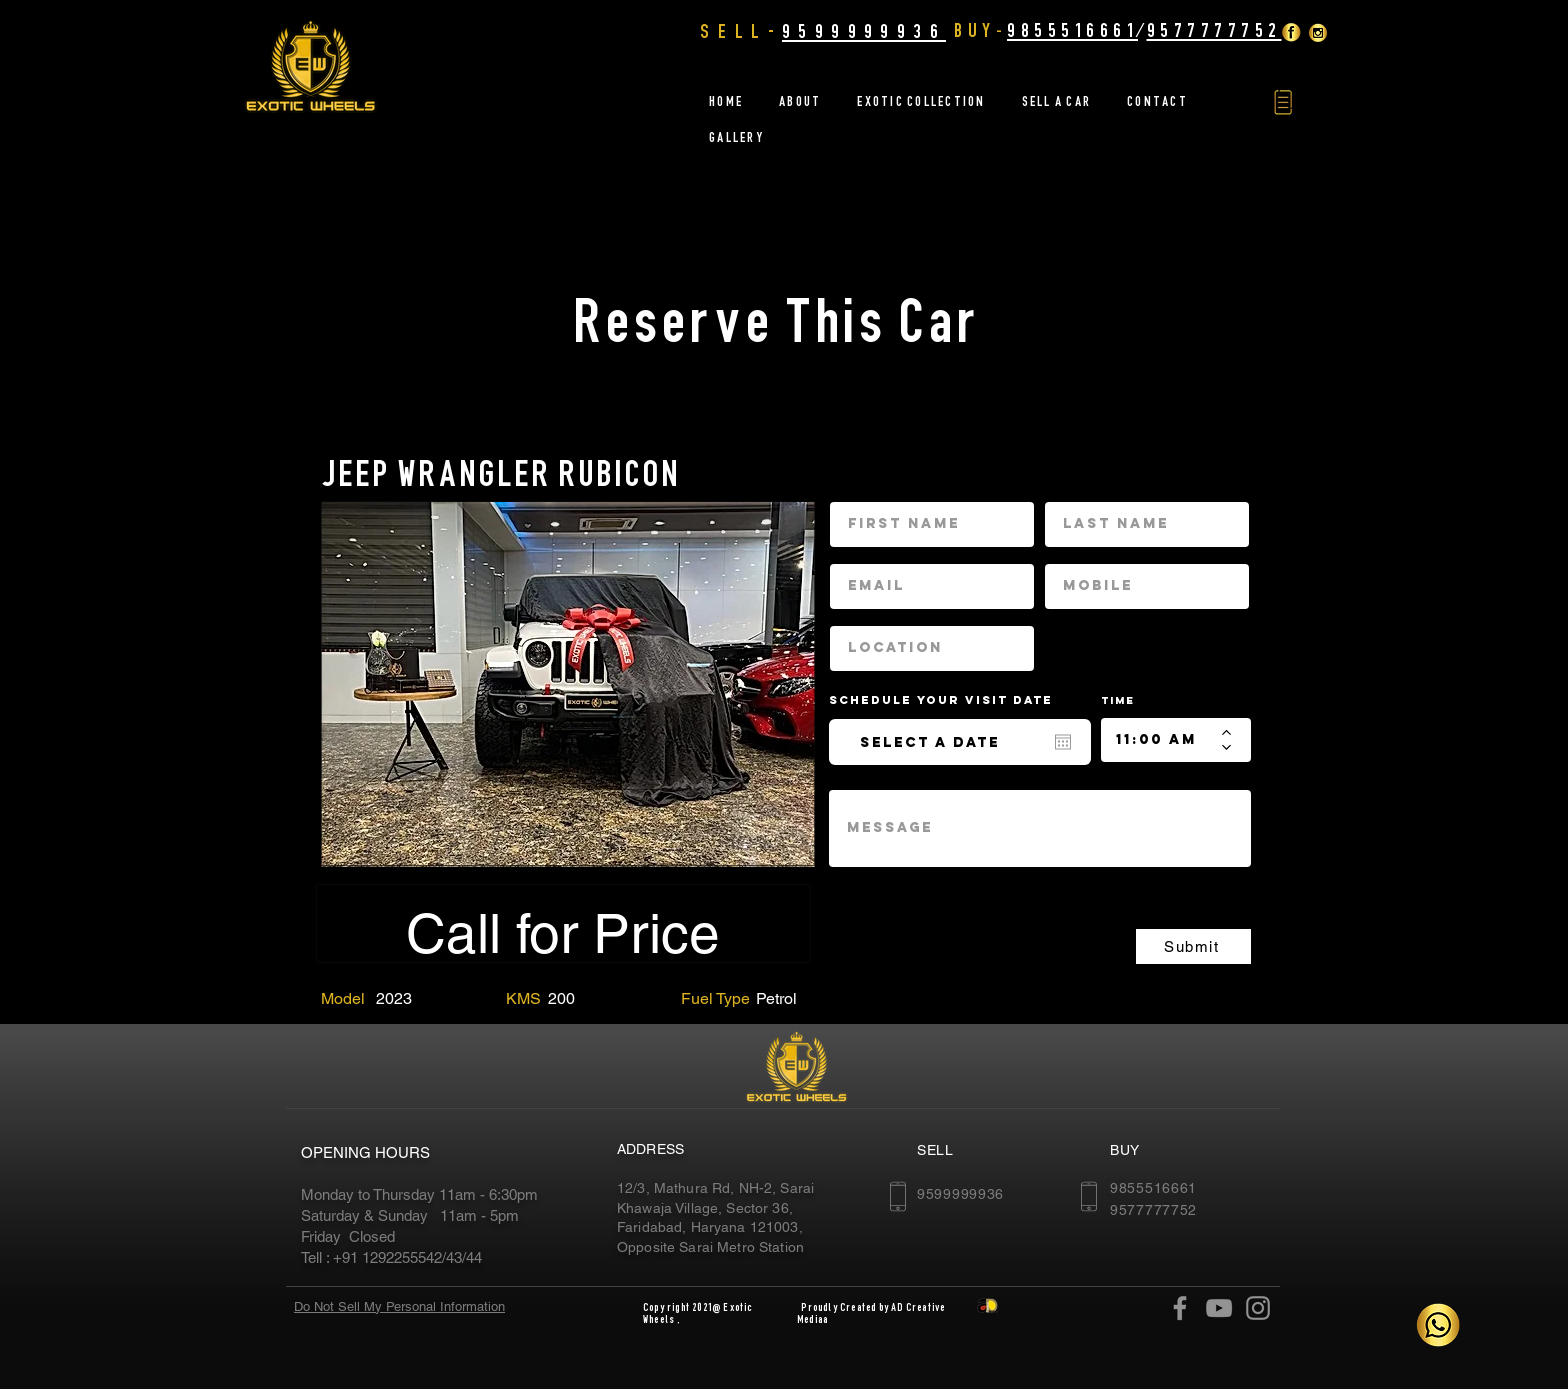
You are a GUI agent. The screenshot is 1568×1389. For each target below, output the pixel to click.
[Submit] (1193, 946)
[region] (568, 683)
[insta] (1318, 32)
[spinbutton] (1161, 740)
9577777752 (1214, 30)
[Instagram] (1258, 1308)
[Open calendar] (1063, 742)
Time (1118, 700)
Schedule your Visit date (953, 700)
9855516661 (1072, 30)
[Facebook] (1180, 1308)
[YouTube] (1219, 1308)
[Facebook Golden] (1291, 32)
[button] (1283, 102)
